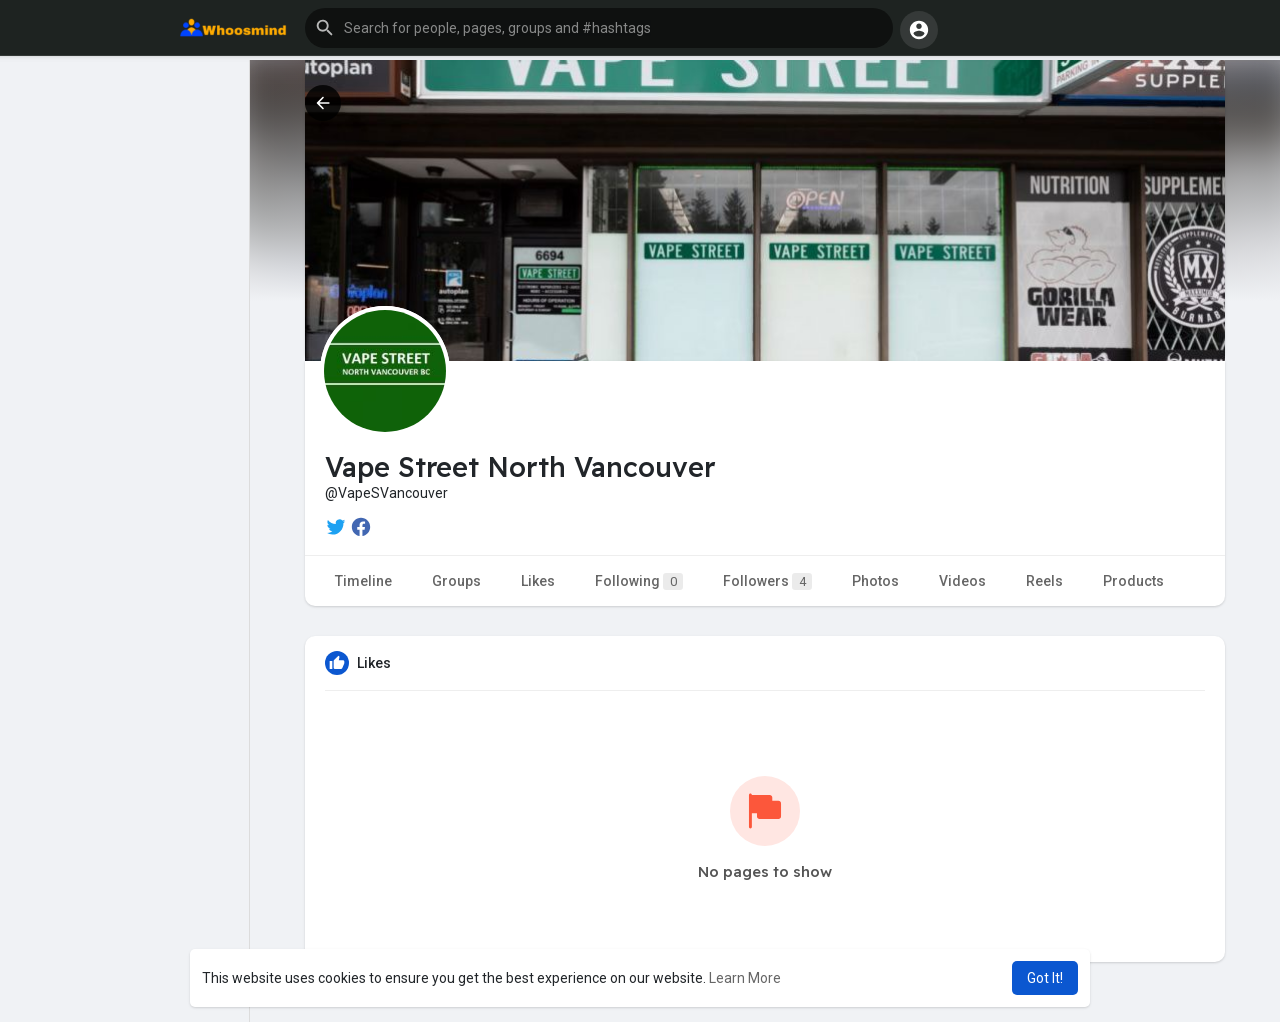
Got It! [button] (1045, 978)
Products (1133, 581)
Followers (767, 581)
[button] (599, 28)
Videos (962, 581)
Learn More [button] (745, 978)
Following (639, 581)
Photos (875, 581)
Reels (1044, 581)
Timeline (363, 581)
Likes (538, 581)
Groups (456, 581)
